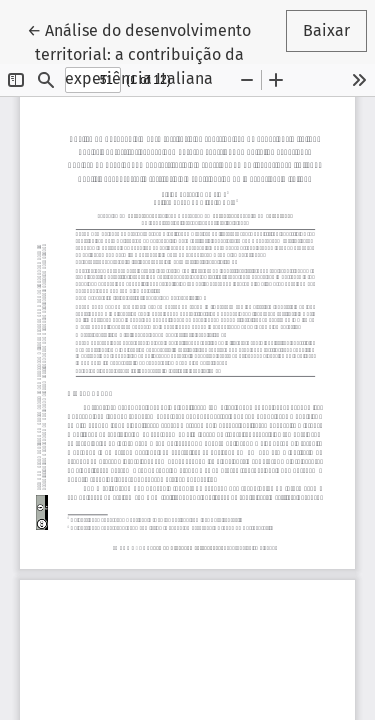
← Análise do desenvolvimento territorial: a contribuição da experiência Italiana (141, 53)
